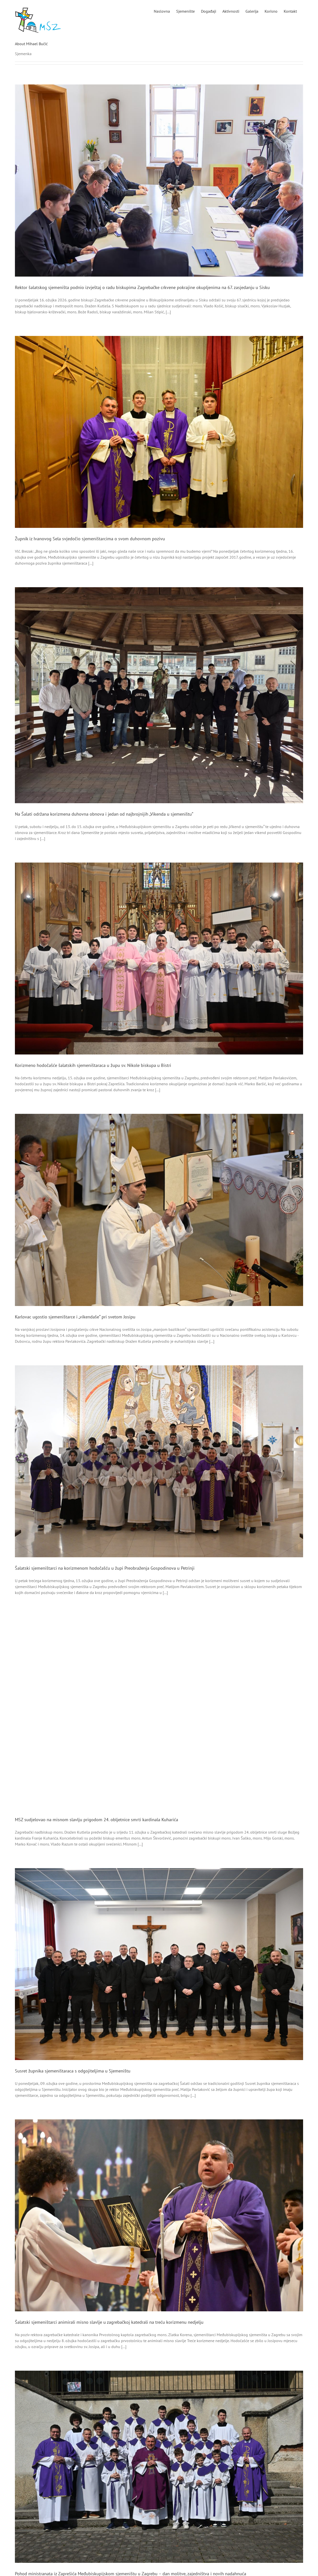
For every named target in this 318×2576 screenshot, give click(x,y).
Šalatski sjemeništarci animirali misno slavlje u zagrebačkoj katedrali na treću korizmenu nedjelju (109, 2322)
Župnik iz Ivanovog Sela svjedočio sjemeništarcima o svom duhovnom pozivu (90, 539)
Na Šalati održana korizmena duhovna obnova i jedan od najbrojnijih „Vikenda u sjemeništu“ (104, 814)
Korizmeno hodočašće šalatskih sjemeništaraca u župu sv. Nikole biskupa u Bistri (93, 1065)
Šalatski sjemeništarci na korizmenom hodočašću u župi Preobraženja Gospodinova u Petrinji (105, 1568)
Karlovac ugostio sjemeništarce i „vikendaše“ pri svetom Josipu (75, 1317)
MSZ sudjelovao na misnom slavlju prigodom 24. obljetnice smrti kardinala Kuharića (96, 1819)
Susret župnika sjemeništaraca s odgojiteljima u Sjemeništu (72, 2071)
